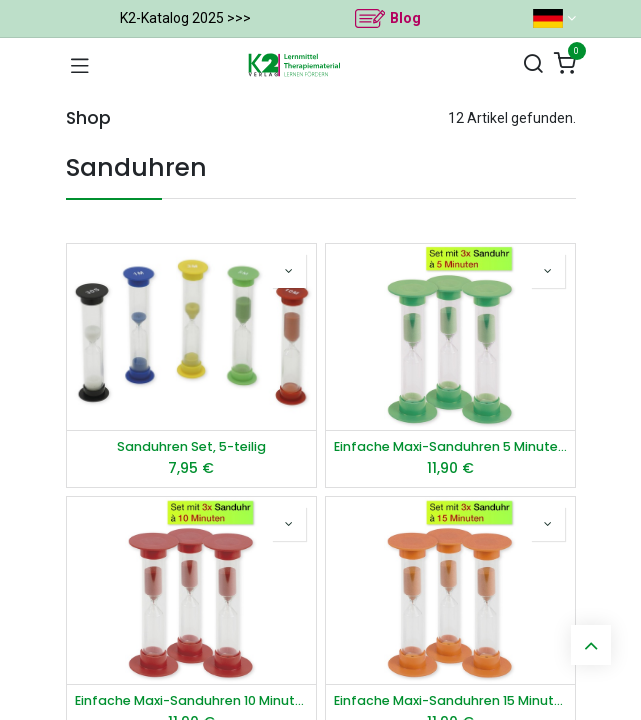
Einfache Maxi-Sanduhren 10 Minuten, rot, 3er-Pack (191, 700)
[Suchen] (533, 64)
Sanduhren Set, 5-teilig (191, 446)
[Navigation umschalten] (80, 65)
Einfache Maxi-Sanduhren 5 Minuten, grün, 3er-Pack (450, 446)
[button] (289, 271)
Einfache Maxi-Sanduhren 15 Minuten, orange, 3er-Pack (450, 700)
